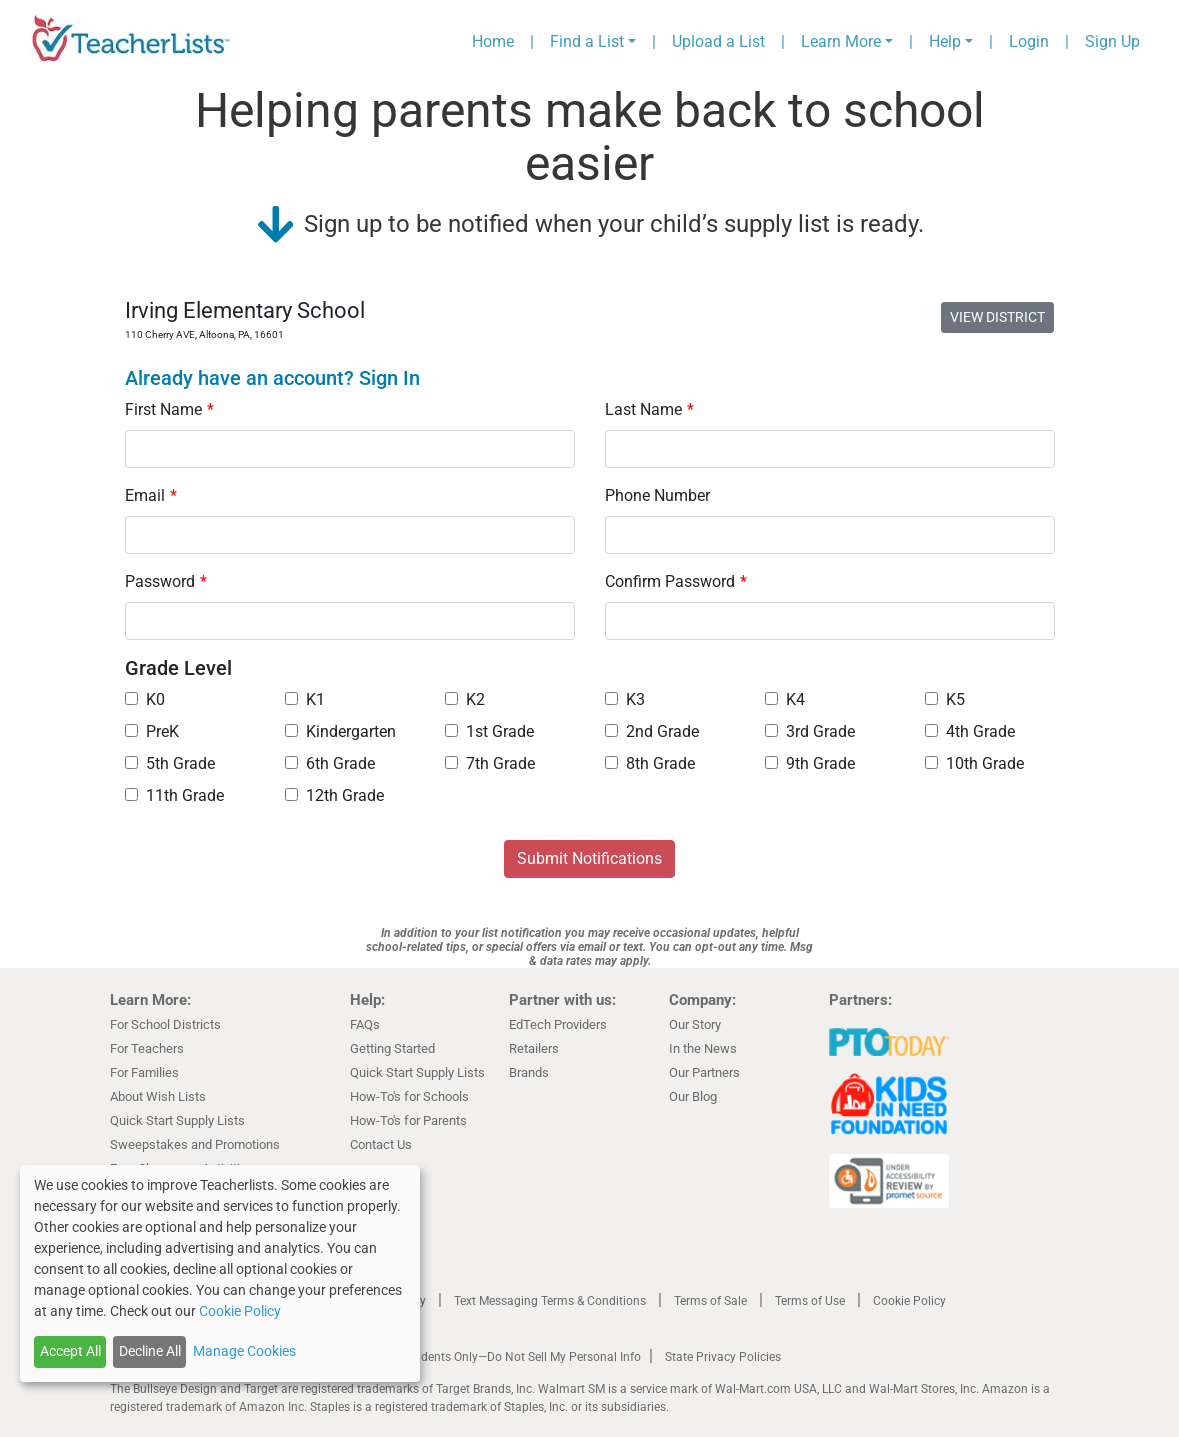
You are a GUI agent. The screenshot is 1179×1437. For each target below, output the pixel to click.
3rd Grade (810, 731)
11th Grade (174, 795)
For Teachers (147, 1048)
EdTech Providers (558, 1024)
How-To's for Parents (408, 1120)
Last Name (649, 409)
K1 (305, 699)
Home (493, 41)
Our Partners (704, 1072)
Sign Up (1112, 41)
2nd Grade (652, 731)
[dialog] (220, 1273)
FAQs (365, 1024)
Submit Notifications (589, 858)
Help (945, 41)
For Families (144, 1072)
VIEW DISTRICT (997, 317)
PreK (152, 731)
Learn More (841, 41)
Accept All (70, 1351)
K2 (465, 699)
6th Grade (330, 763)
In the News (703, 1048)
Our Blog (693, 1096)
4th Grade (970, 731)
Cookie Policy (909, 1301)
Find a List (587, 41)
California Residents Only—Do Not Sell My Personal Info (492, 1357)
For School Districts (165, 1024)
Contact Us (381, 1144)
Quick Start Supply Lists (177, 1120)
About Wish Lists (158, 1096)
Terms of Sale (710, 1301)
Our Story (695, 1024)
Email (151, 495)
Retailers (534, 1048)
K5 (945, 699)
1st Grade (489, 731)
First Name (169, 409)
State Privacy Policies (723, 1357)
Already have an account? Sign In (272, 378)
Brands (529, 1072)
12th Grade (334, 795)
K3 (625, 699)
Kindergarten (340, 731)
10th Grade (974, 763)
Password (166, 581)
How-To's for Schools (409, 1096)
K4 (785, 699)
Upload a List (718, 41)
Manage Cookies (244, 1351)
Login (1029, 41)
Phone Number (657, 495)
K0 (145, 699)
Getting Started (392, 1048)
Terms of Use (810, 1301)
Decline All (150, 1351)
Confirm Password (676, 581)
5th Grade (170, 763)
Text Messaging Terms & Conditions (550, 1301)
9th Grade (810, 763)
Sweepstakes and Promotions (195, 1144)
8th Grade (650, 763)
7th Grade (490, 763)
